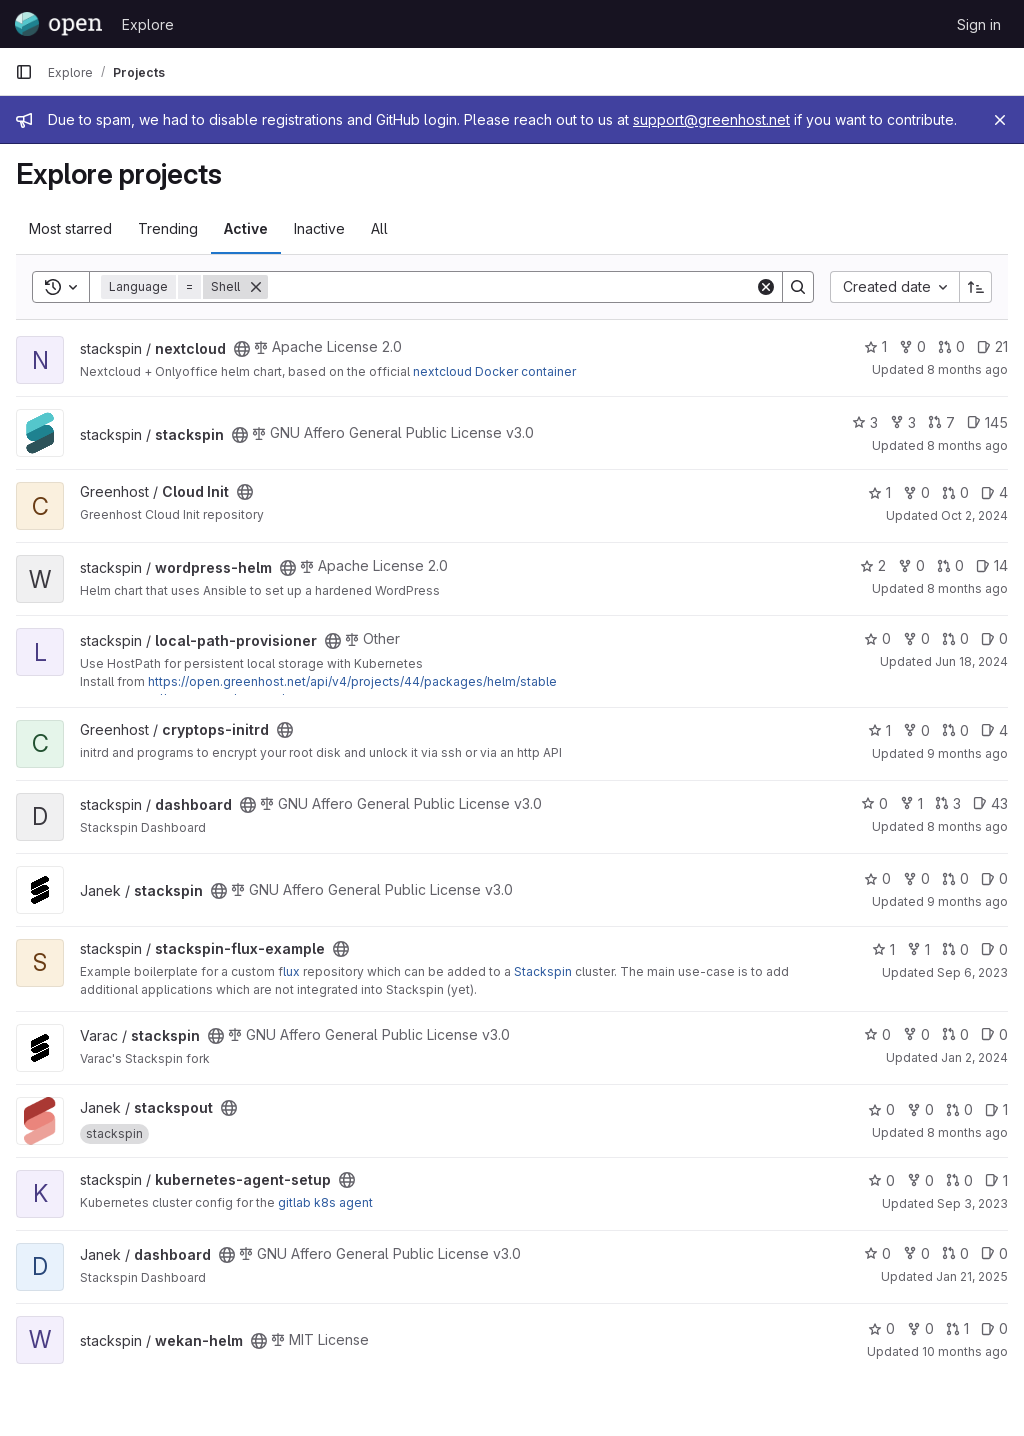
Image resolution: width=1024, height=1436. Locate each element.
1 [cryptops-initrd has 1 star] (879, 730)
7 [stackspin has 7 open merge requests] (941, 422)
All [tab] (379, 228)
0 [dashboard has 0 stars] (874, 803)
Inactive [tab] (319, 228)
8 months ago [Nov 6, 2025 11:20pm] (967, 369)
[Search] (511, 287)
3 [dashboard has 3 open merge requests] (948, 803)
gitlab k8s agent (325, 1202)
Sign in (979, 24)
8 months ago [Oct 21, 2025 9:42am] (967, 1132)
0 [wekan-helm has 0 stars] (881, 1328)
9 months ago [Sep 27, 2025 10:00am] (967, 901)
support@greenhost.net (711, 119)
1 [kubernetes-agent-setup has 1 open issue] (996, 1180)
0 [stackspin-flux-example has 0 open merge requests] (955, 949)
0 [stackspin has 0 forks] (916, 878)
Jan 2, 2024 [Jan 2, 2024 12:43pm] (974, 1057)
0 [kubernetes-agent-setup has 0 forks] (920, 1180)
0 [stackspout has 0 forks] (920, 1109)
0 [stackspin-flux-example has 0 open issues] (994, 949)
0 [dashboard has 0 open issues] (994, 1253)
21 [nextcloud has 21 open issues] (992, 346)
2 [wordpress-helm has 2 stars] (873, 565)
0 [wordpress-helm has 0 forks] (911, 565)
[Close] (1000, 120)
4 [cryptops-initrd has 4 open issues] (994, 730)
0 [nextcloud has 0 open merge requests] (951, 346)
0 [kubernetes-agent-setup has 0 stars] (881, 1180)
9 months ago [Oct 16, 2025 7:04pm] (967, 753)
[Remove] (256, 287)
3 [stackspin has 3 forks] (903, 422)
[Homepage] (58, 24)
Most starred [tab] (70, 228)
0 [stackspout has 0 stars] (881, 1109)
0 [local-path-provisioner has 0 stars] (877, 638)
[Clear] (766, 287)
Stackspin (543, 971)
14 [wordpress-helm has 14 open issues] (992, 565)
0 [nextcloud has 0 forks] (912, 346)
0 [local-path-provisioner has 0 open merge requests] (955, 638)
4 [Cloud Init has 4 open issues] (994, 492)
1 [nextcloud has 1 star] (875, 346)
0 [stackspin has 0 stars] (877, 878)
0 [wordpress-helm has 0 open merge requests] (950, 565)
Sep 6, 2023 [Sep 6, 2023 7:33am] (972, 972)
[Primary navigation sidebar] (24, 72)
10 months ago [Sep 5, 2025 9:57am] (965, 1351)
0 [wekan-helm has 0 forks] (920, 1328)
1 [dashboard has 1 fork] (911, 803)
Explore (148, 24)
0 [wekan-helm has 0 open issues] (994, 1328)
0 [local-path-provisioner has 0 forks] (916, 638)
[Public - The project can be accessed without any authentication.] (242, 349)
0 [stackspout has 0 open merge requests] (959, 1109)
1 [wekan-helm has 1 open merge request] (957, 1328)
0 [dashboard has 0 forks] (916, 1253)
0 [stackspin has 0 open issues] (994, 878)
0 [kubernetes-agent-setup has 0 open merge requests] (959, 1180)
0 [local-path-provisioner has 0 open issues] (994, 638)
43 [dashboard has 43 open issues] (990, 803)
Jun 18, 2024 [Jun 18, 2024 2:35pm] (971, 661)
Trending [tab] (168, 228)
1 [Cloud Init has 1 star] (879, 492)
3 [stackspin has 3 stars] (865, 422)
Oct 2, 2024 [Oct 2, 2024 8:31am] (974, 515)
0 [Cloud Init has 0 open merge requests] (955, 492)
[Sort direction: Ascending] (976, 287)
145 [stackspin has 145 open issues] (987, 422)
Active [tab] (246, 228)
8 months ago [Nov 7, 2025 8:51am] (967, 445)
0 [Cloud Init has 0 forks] (916, 492)
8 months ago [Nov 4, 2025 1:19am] (967, 826)
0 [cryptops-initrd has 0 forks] (916, 730)
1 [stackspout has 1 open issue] (996, 1109)
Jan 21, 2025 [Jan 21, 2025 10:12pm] (972, 1276)
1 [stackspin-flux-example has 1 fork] (918, 949)
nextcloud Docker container (494, 371)
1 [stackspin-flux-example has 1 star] (883, 949)
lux (291, 971)
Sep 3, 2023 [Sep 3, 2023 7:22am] (972, 1203)
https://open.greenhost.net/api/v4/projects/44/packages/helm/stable (352, 681)
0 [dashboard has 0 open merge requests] (955, 1253)
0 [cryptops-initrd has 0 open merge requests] (955, 730)
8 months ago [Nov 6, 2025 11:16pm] (967, 588)
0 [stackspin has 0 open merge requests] (955, 878)
